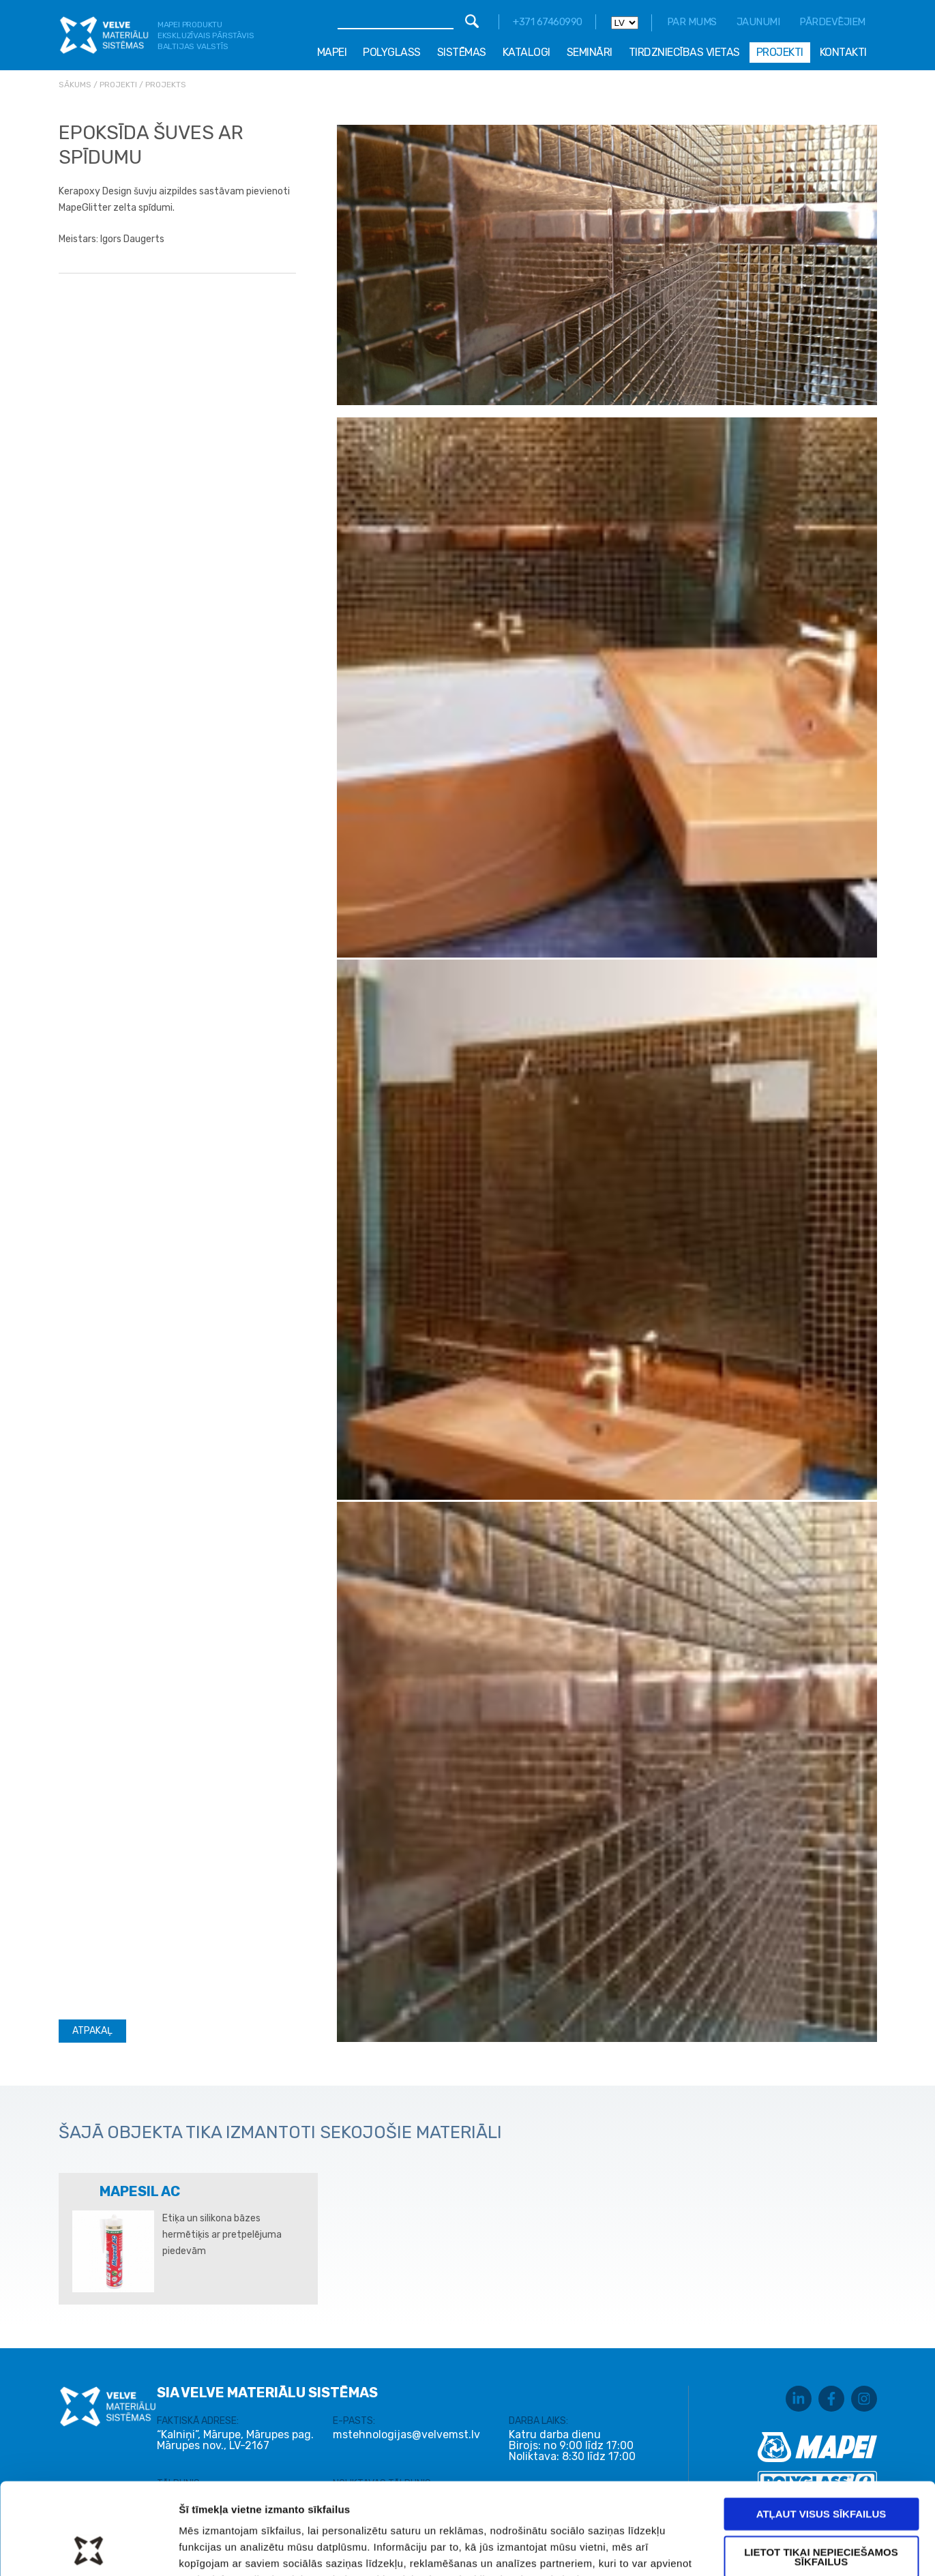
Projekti (779, 52)
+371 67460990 (547, 22)
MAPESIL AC (140, 2191)
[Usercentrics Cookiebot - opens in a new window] (88, 2549)
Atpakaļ (92, 2031)
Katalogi (526, 52)
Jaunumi (758, 22)
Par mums (692, 22)
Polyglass (392, 52)
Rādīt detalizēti (729, 2549)
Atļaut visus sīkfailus (821, 2427)
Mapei (332, 52)
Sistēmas (461, 52)
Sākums (75, 84)
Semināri (589, 52)
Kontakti (843, 52)
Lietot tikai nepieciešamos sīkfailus (821, 2470)
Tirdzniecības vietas (684, 52)
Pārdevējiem (832, 22)
